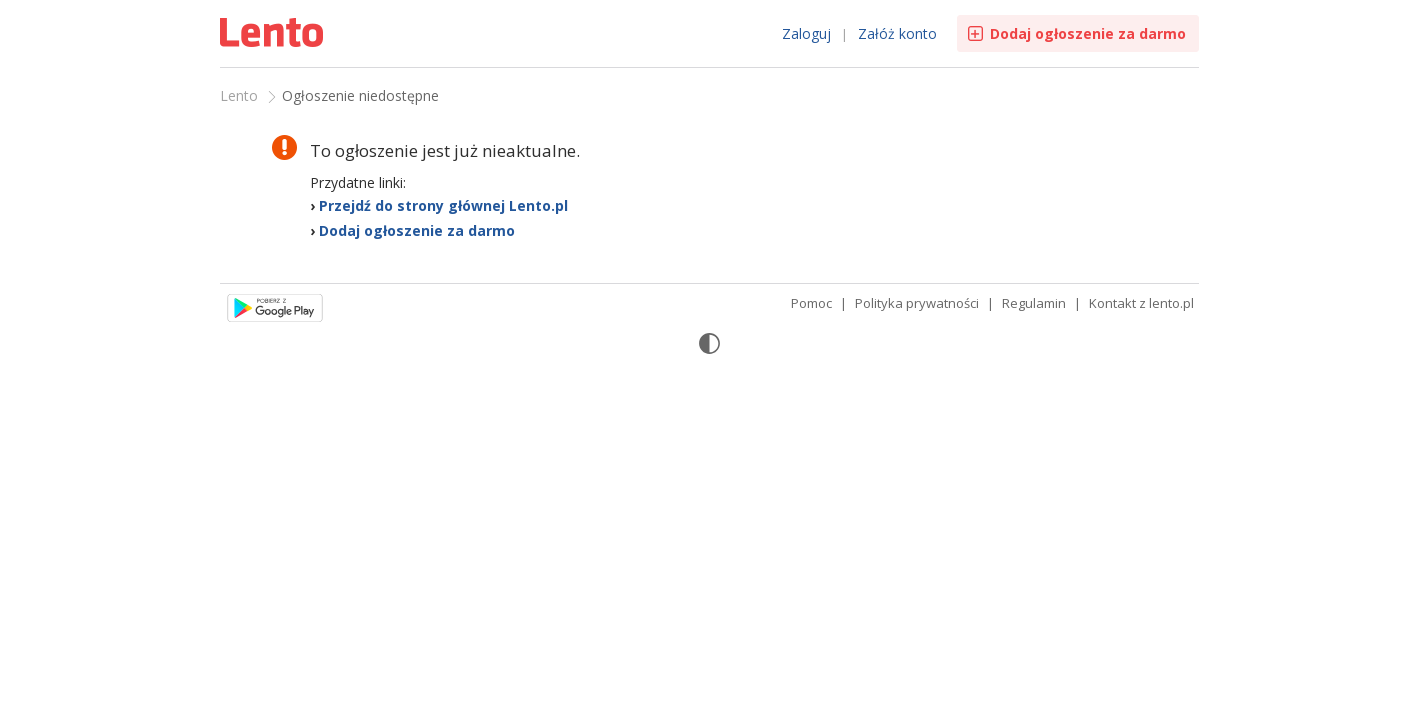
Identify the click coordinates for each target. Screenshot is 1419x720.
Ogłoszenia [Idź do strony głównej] (274, 35)
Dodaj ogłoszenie (1088, 33)
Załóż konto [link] (897, 33)
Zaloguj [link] (806, 33)
